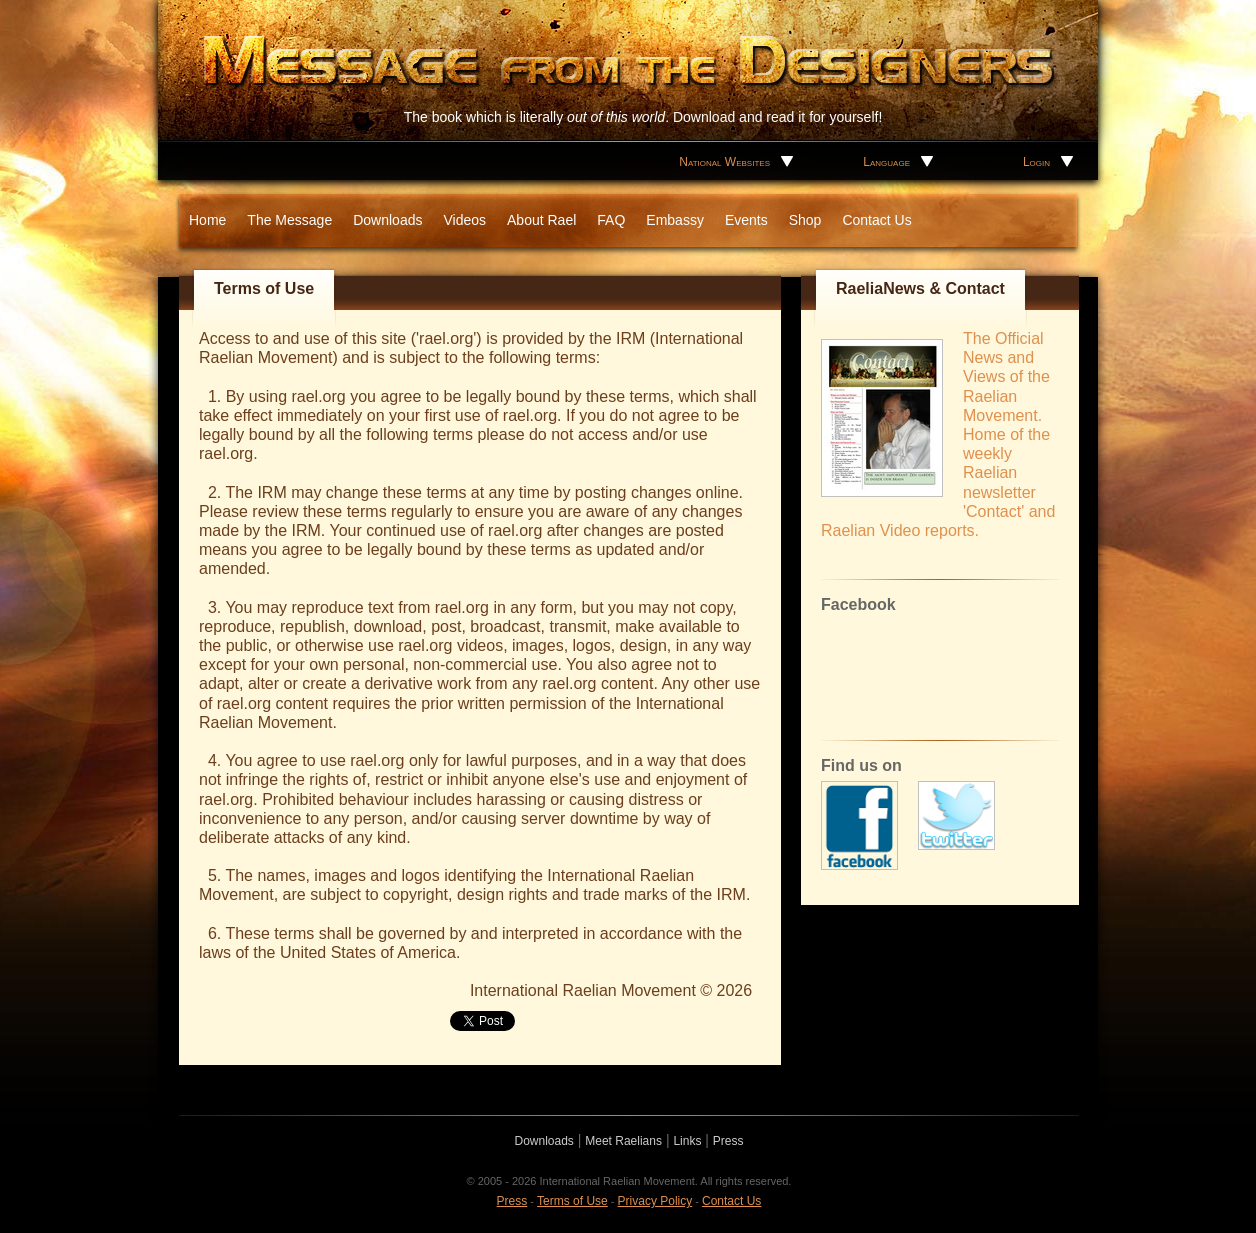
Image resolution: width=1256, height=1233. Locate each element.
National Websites (724, 162)
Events (746, 220)
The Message (289, 220)
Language (886, 162)
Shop (805, 220)
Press (728, 1141)
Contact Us (876, 220)
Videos (464, 220)
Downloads (387, 220)
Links (687, 1141)
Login (1036, 162)
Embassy (675, 220)
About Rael (541, 220)
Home (207, 220)
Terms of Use (572, 1201)
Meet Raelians (623, 1141)
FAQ (611, 220)
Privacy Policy (655, 1201)
